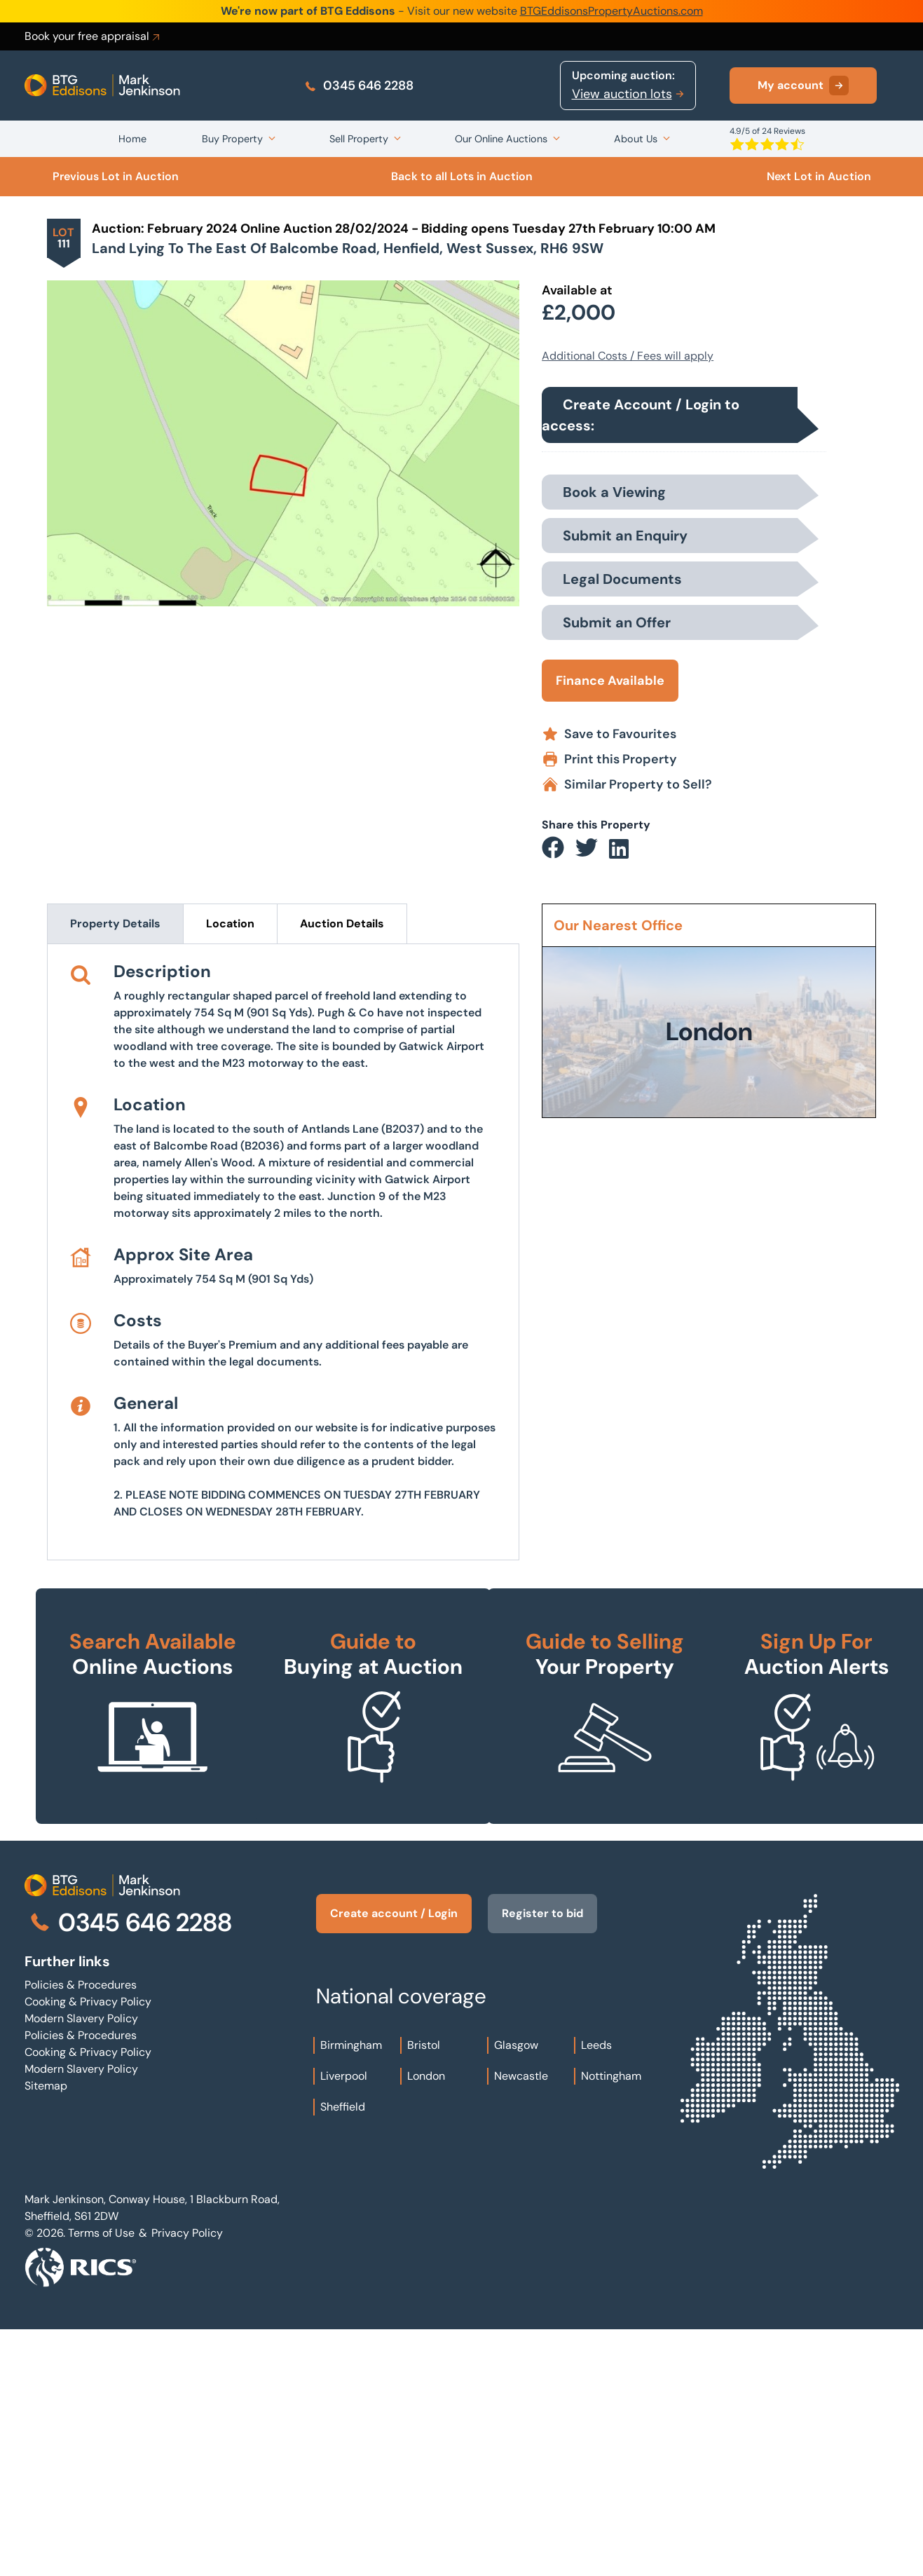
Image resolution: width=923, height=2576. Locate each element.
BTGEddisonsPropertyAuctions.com (611, 11)
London (426, 2322)
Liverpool (343, 2322)
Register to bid (543, 2160)
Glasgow (516, 2291)
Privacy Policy (187, 2479)
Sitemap (46, 2332)
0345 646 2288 (358, 85)
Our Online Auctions (501, 138)
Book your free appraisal (93, 36)
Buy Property (232, 138)
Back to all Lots (462, 176)
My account (803, 85)
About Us (635, 138)
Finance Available (610, 680)
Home (132, 138)
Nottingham (611, 2322)
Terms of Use (101, 2479)
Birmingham (351, 2291)
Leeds (596, 2291)
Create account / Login (394, 2160)
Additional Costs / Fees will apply (627, 355)
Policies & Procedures (81, 2231)
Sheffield (342, 2353)
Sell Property (358, 138)
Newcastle (521, 2322)
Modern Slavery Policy (81, 2265)
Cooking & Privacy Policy (88, 2248)
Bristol (423, 2291)
